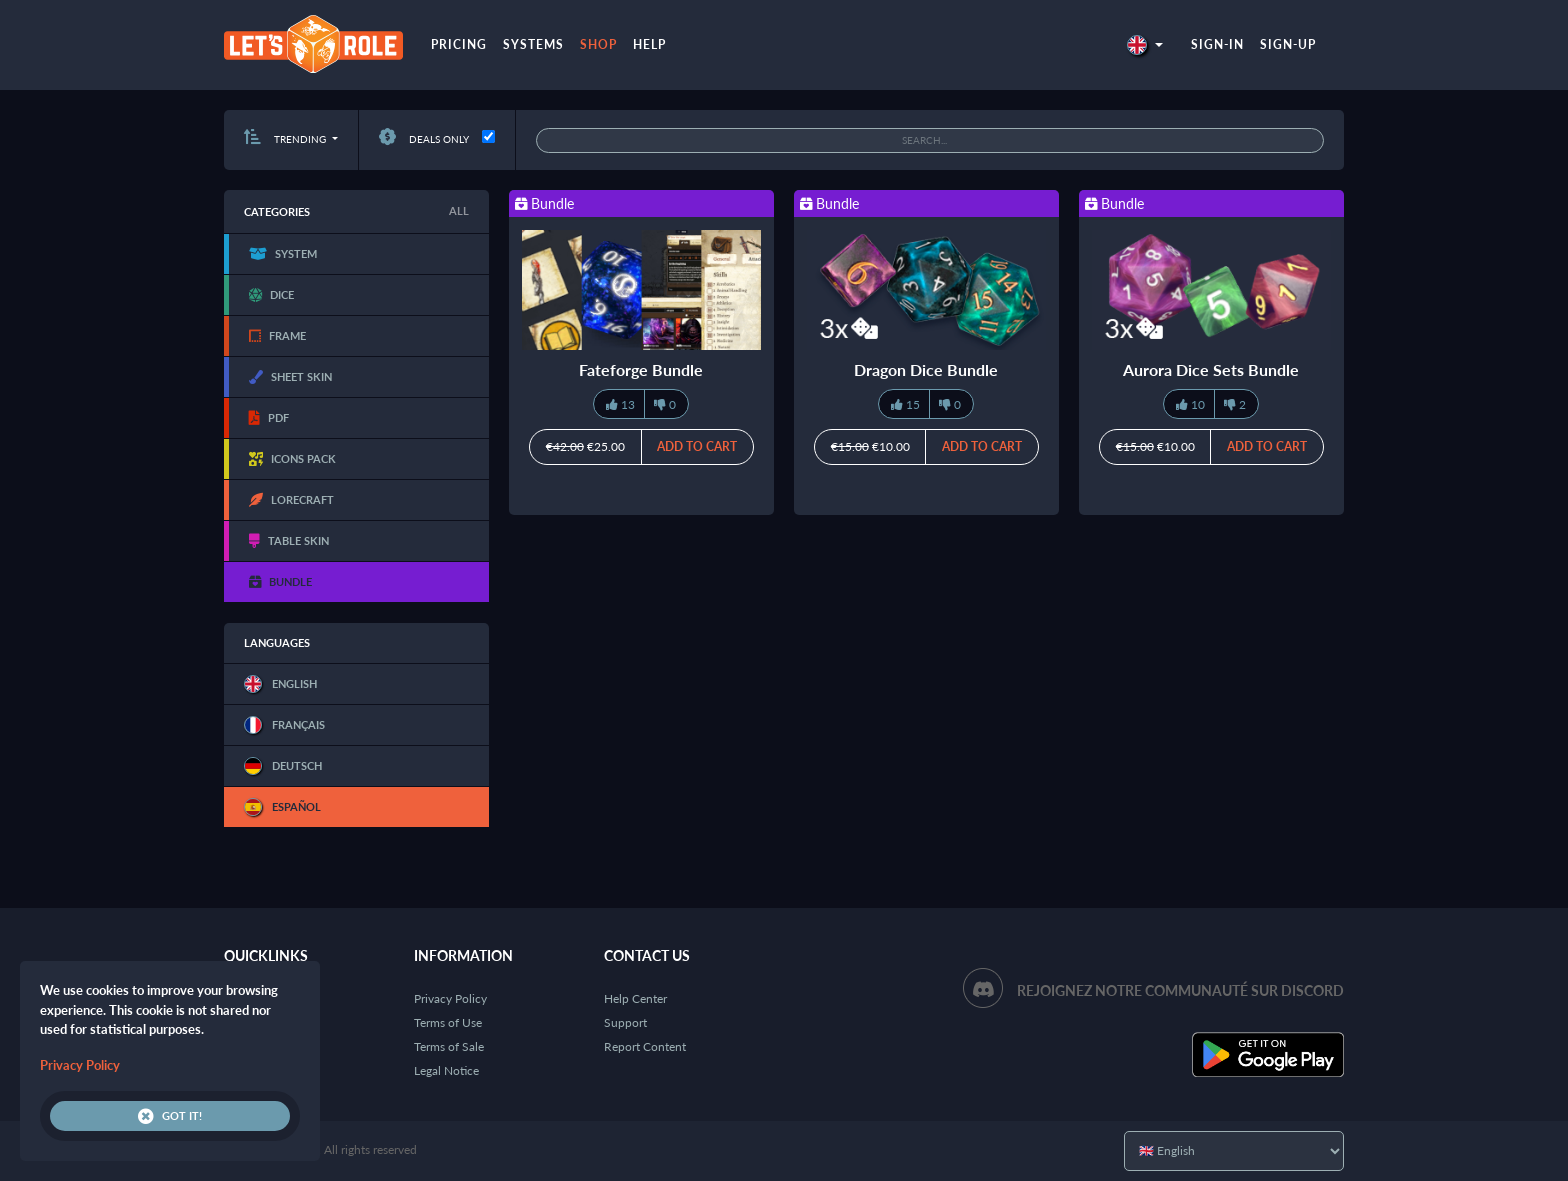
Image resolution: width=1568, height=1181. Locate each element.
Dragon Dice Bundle (926, 369)
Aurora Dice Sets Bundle (1211, 369)
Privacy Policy (450, 998)
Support (625, 1022)
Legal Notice (446, 1070)
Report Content (645, 1046)
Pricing (459, 44)
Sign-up (1288, 44)
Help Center (635, 998)
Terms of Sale (449, 1046)
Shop (598, 44)
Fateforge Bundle (641, 369)
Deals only (424, 139)
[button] (1145, 44)
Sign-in (1217, 44)
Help (649, 44)
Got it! (170, 1116)
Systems (533, 44)
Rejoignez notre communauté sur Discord (1180, 990)
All (459, 210)
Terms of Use (448, 1022)
